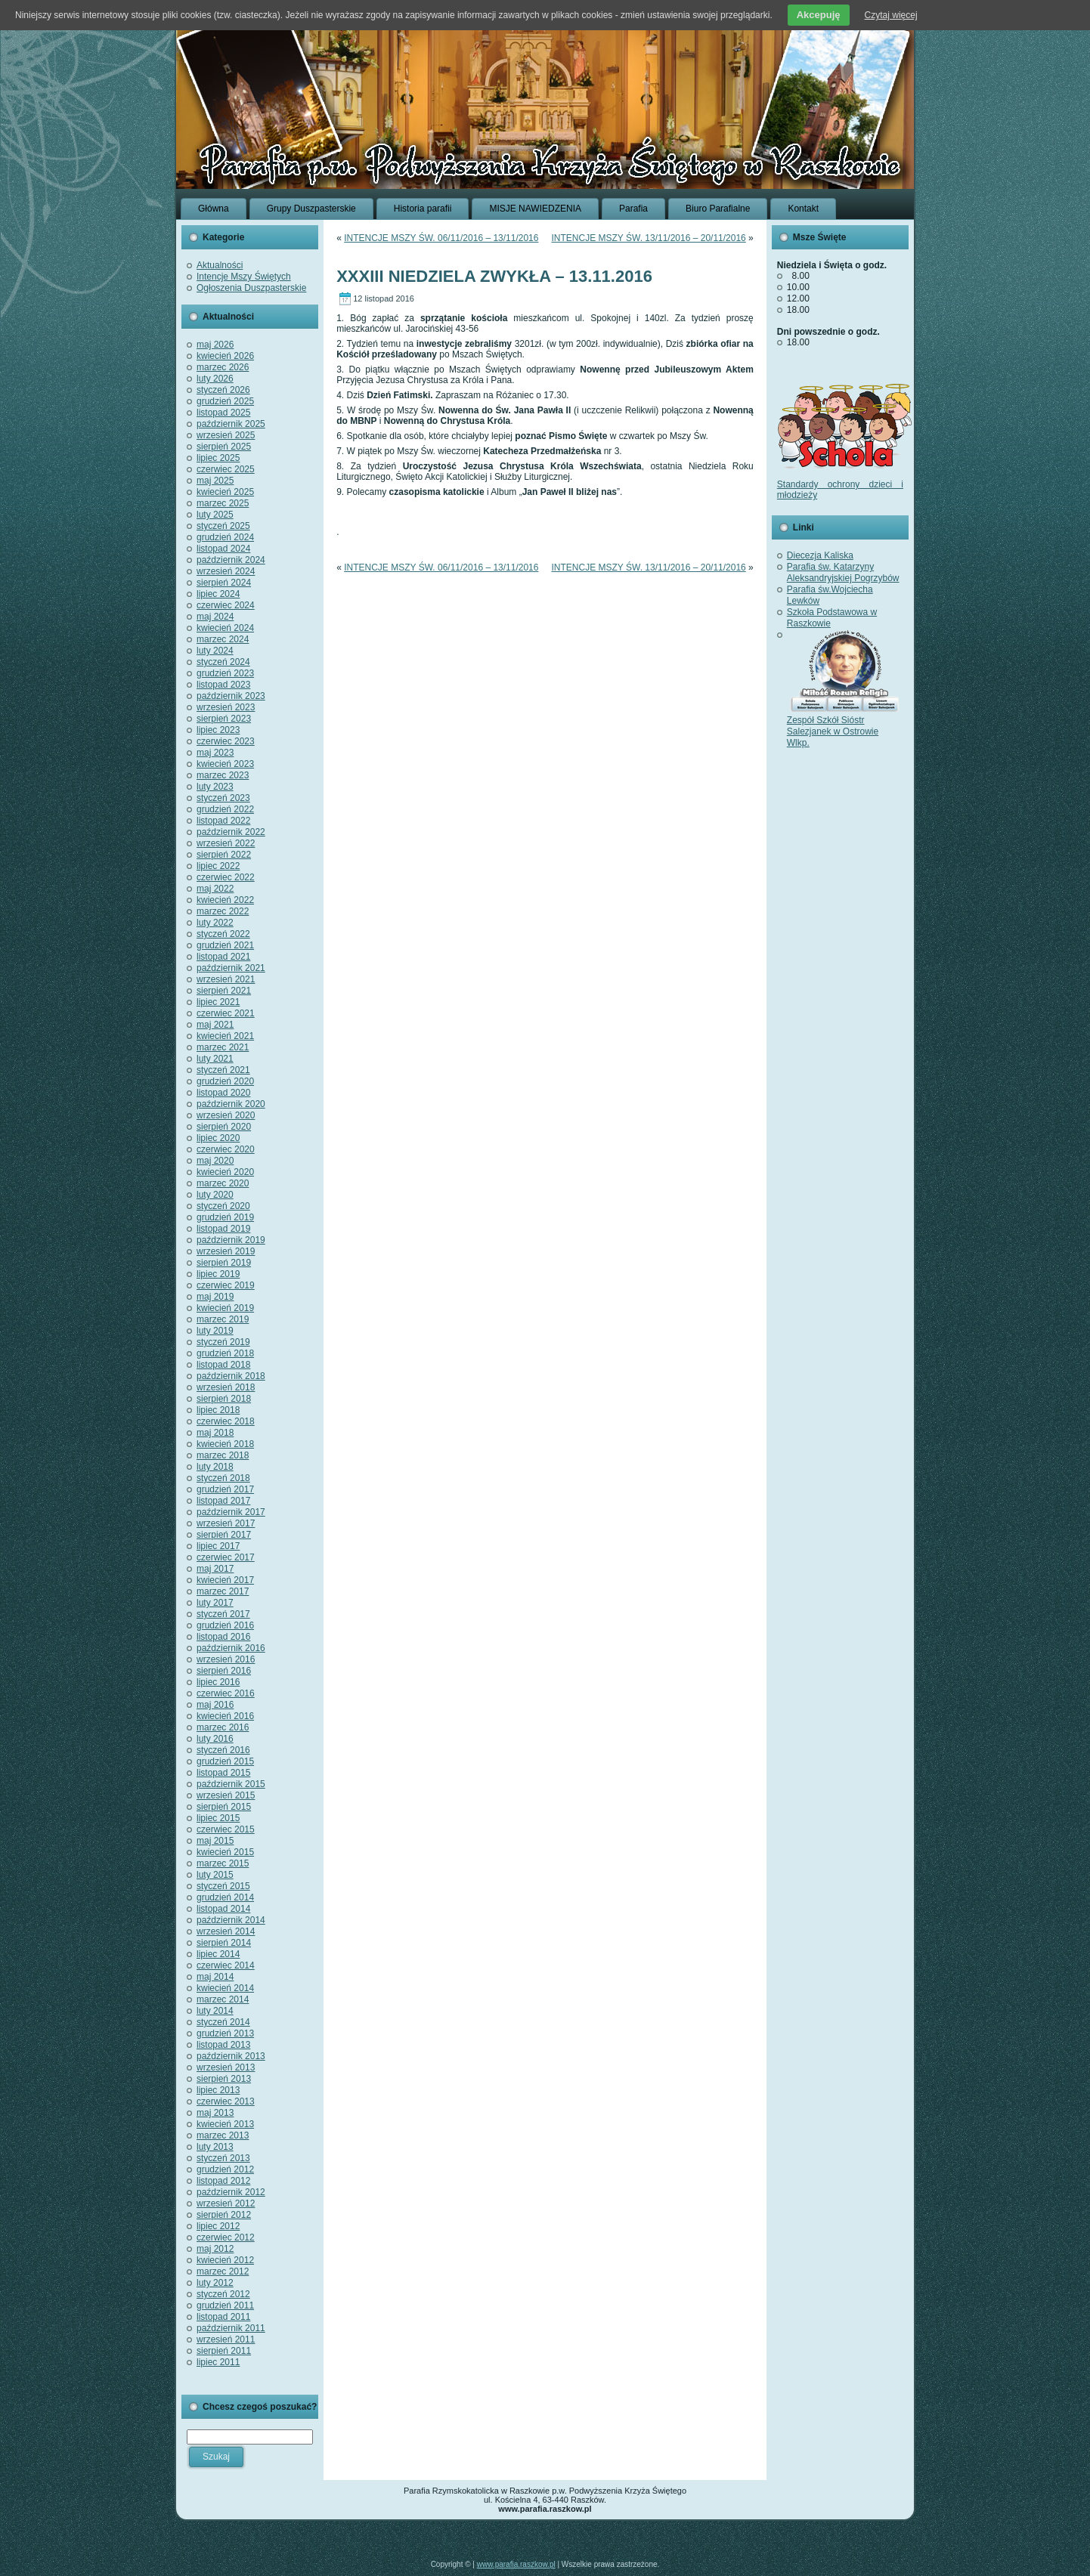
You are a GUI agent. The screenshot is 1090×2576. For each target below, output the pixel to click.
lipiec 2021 (218, 1002)
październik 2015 (231, 1784)
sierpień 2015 (224, 1806)
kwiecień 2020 (225, 1172)
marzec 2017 (223, 1591)
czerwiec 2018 (226, 1421)
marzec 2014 (223, 1999)
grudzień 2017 (225, 1489)
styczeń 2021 (223, 1070)
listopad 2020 (223, 1092)
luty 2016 (215, 1738)
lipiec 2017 (218, 1546)
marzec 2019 (223, 1319)
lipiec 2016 (218, 1682)
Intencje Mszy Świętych (244, 276)
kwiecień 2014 (225, 1988)
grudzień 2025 (225, 401)
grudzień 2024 (225, 537)
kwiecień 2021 (225, 1036)
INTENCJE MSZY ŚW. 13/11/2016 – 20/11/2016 (649, 238)
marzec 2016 (223, 1727)
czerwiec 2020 (226, 1149)
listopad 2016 (223, 1636)
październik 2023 (231, 696)
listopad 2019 (223, 1228)
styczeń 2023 (223, 798)
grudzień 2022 (225, 809)
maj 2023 (215, 752)
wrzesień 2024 (226, 571)
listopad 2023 (223, 684)
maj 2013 (215, 2112)
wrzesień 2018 (226, 1387)
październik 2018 (231, 1376)
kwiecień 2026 (225, 356)
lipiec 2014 (218, 1954)
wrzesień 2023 (226, 707)
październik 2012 (231, 2192)
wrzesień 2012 (226, 2203)
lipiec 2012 (218, 2226)
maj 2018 (215, 1432)
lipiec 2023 (218, 730)
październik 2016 (231, 1648)
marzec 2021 (223, 1047)
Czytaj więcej (891, 15)
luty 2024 (215, 650)
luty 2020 (215, 1194)
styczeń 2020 (223, 1206)
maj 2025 (215, 480)
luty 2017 (215, 1602)
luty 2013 (215, 2147)
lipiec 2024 (218, 594)
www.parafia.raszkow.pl (516, 2564)
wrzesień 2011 (226, 2339)
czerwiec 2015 (226, 1829)
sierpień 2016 (224, 1670)
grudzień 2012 (225, 2169)
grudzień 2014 (225, 1897)
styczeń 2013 (223, 2158)
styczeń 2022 (223, 934)
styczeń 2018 (223, 1478)
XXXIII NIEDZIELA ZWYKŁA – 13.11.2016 (494, 276)
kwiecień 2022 (225, 900)
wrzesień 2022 (226, 843)
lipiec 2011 (218, 2362)
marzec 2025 (223, 503)
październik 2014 (231, 1920)
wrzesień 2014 (226, 1931)
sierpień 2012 (224, 2215)
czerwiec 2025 (226, 469)
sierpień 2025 (224, 446)
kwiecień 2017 (225, 1580)
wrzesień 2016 (226, 1659)
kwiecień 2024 (225, 628)
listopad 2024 (223, 548)
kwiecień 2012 (225, 2260)
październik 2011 (231, 2328)
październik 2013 (231, 2056)
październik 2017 (231, 1512)
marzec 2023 (223, 775)
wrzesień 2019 (226, 1251)
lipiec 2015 (218, 1818)
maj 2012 (215, 2249)
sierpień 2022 (224, 854)
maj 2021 (215, 1024)
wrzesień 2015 (226, 1795)
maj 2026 (215, 344)
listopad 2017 (223, 1500)
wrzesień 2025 (226, 435)
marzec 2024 (223, 639)
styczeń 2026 (223, 390)
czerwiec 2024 (226, 605)
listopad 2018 (223, 1364)
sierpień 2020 (224, 1126)
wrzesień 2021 (226, 979)
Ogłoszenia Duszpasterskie (251, 288)
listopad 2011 (223, 2317)
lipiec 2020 (218, 1138)
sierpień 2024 (224, 582)
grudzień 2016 (225, 1625)
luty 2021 (215, 1058)
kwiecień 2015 (225, 1852)
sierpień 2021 (224, 990)
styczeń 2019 (223, 1342)
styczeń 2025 (223, 526)
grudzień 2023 (225, 673)
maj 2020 (215, 1160)
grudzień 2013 (225, 2033)
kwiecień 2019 (225, 1308)
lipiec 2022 (218, 866)
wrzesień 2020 (226, 1115)
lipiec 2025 (218, 458)
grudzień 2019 (225, 1217)
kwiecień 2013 (225, 2124)
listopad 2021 (223, 956)
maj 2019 (215, 1296)
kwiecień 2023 (225, 764)
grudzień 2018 (225, 1353)
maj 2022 (215, 888)
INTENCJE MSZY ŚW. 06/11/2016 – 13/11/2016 (441, 238)
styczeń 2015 (223, 1886)
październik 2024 (231, 560)
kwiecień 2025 (225, 492)
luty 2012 (215, 2283)
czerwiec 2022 (226, 877)
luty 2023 (215, 786)
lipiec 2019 (218, 1274)
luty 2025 (215, 514)
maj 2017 (215, 1568)
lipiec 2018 (218, 1410)
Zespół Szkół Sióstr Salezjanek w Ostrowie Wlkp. (843, 726)
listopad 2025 (223, 412)
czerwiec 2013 (226, 2101)
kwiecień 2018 (225, 1444)
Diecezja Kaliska (820, 555)
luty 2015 (215, 1874)
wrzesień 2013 (226, 2067)
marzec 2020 (223, 1183)
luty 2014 (215, 2010)
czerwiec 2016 (226, 1693)
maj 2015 (215, 1840)
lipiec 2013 (218, 2090)
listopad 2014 (223, 1908)
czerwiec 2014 (226, 1965)
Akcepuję (819, 14)
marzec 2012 (223, 2271)
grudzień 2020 (225, 1081)
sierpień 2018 (224, 1398)
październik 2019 (231, 1240)
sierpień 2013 (224, 2078)
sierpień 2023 (224, 718)
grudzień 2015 (225, 1761)
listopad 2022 (223, 820)
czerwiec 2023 (226, 741)
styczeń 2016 (223, 1750)
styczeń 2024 (223, 662)
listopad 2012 (223, 2181)
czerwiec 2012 (226, 2237)
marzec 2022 (223, 911)
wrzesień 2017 (226, 1523)
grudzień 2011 (225, 2305)
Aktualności (220, 265)
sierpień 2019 (224, 1262)
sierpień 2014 (224, 1942)
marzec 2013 (223, 2135)
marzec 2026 (223, 367)
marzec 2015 (223, 1863)
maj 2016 (215, 1704)
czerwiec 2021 (226, 1013)
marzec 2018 (223, 1455)
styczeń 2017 (223, 1614)
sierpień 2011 (224, 2351)
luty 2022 (215, 922)
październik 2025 (231, 424)
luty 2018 (215, 1466)
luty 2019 (215, 1330)
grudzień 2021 (225, 945)
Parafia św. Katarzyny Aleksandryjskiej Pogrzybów (843, 572)
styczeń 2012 (223, 2294)
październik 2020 (231, 1104)
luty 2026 (215, 378)
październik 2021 (231, 968)
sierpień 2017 (224, 1534)
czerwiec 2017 (226, 1557)
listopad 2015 (223, 1772)
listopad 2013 (223, 2044)
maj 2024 (215, 616)
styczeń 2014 (223, 2022)
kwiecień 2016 (225, 1716)
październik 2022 (231, 832)
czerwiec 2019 (226, 1285)
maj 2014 (215, 1976)
